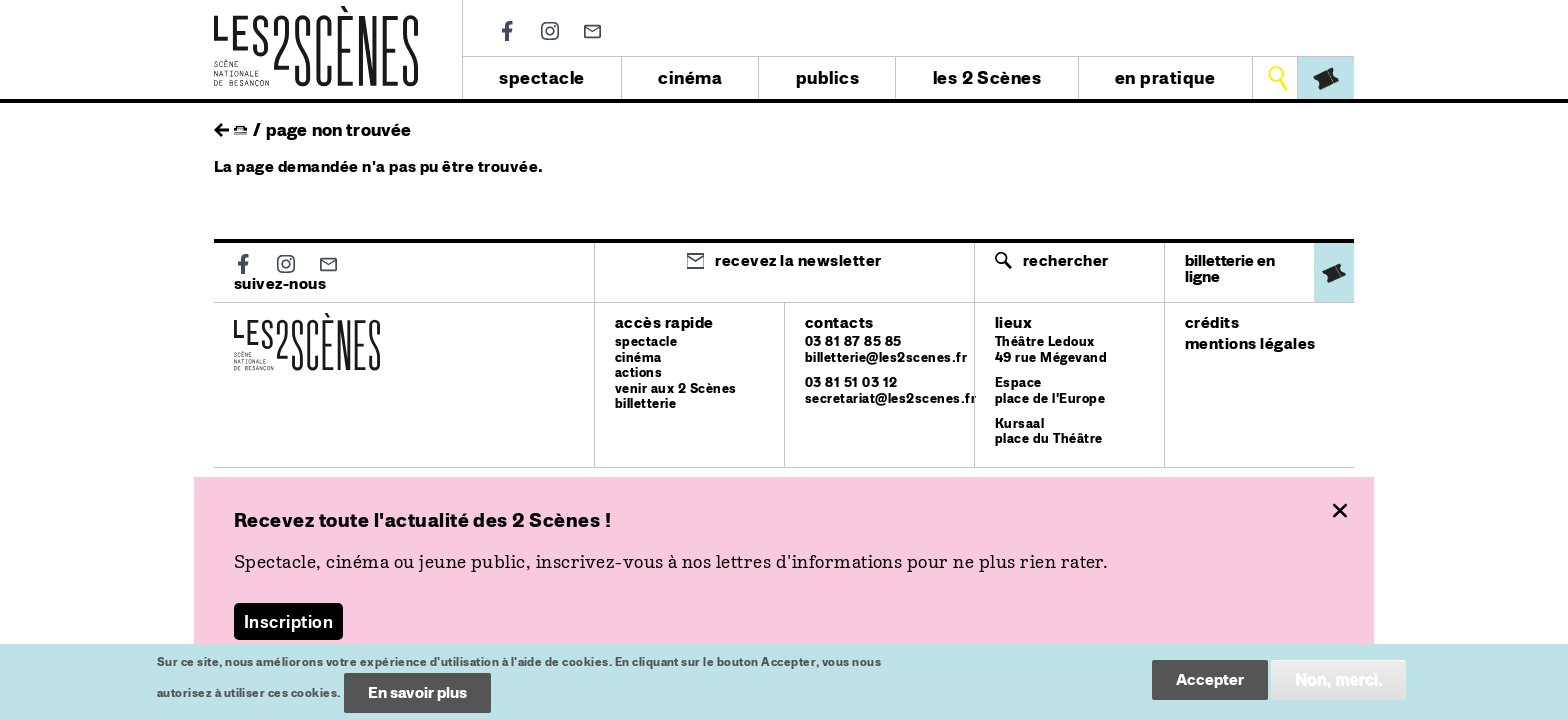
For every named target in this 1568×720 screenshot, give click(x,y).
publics (827, 77)
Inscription (288, 621)
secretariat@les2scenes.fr (890, 398)
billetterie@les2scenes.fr (886, 357)
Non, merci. (1338, 684)
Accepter (1210, 684)
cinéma (690, 77)
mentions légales (1250, 343)
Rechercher (1066, 260)
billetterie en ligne (1230, 268)
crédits (1212, 322)
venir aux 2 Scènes (676, 388)
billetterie (645, 403)
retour (221, 125)
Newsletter (592, 31)
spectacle (541, 77)
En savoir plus (417, 697)
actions (638, 372)
